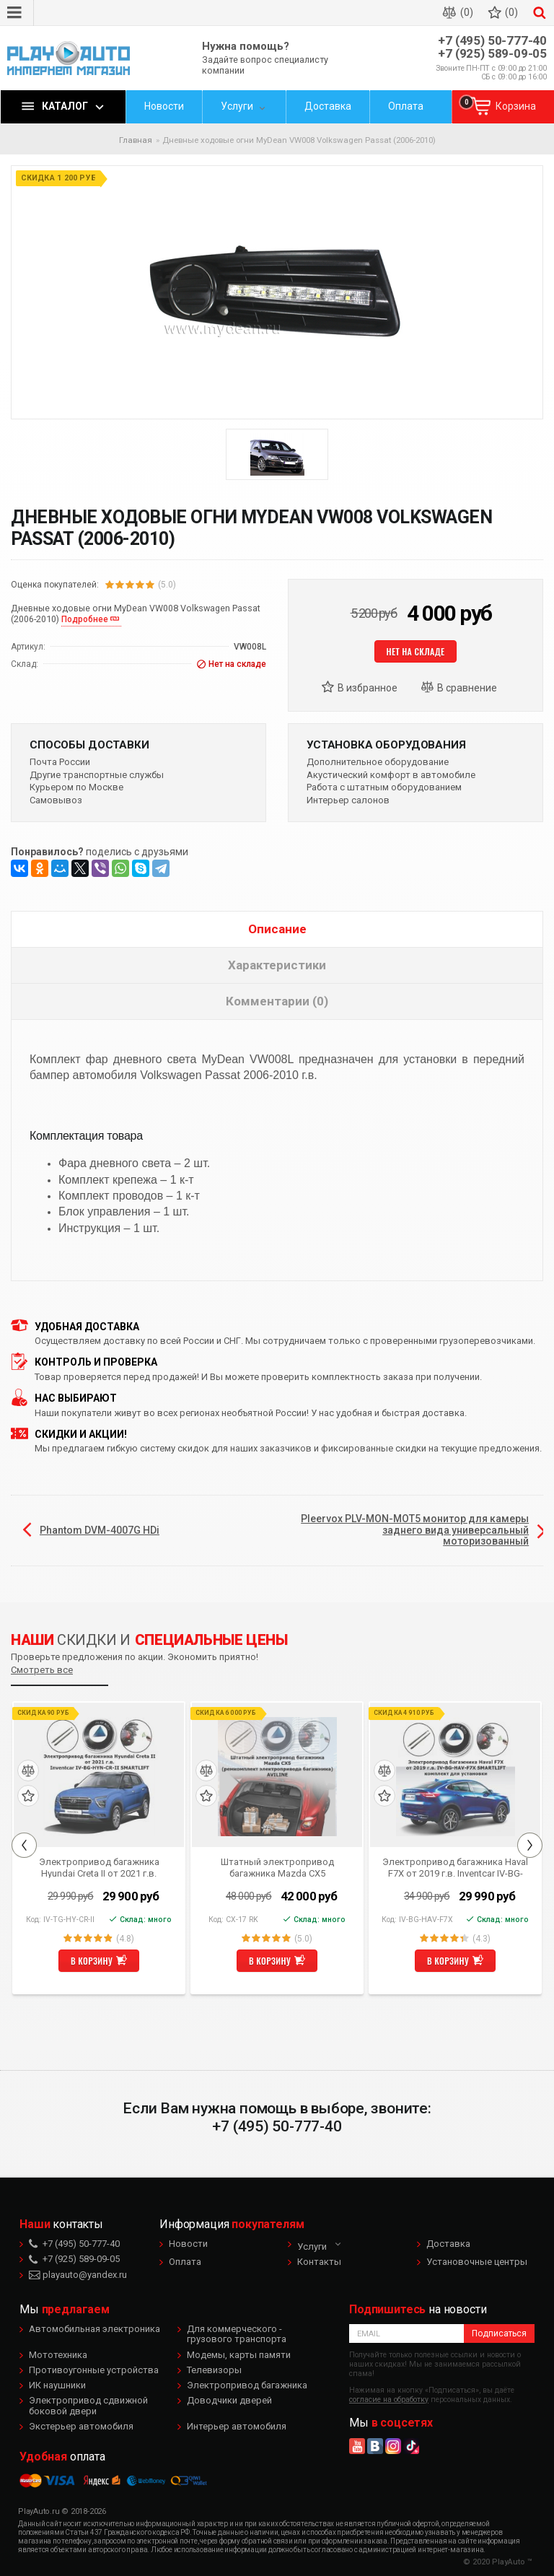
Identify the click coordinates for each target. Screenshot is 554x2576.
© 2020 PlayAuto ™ (497, 2562)
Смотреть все (42, 1669)
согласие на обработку (388, 2399)
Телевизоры (214, 2370)
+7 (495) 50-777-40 (492, 41)
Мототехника (58, 2354)
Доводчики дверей (229, 2400)
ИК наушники (57, 2385)
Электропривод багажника (247, 2385)
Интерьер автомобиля (236, 2426)
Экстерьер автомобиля (81, 2426)
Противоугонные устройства (94, 2370)
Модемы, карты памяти (239, 2354)
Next (529, 1845)
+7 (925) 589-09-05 (492, 54)
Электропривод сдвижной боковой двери (88, 2405)
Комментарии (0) (277, 1001)
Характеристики (277, 965)
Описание (277, 929)
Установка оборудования (386, 744)
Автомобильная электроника (94, 2328)
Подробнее (84, 619)
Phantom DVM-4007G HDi (99, 1530)
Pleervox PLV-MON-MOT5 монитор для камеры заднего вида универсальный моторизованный (415, 1530)
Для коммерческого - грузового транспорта (236, 2333)
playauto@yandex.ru (78, 2274)
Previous (24, 1845)
